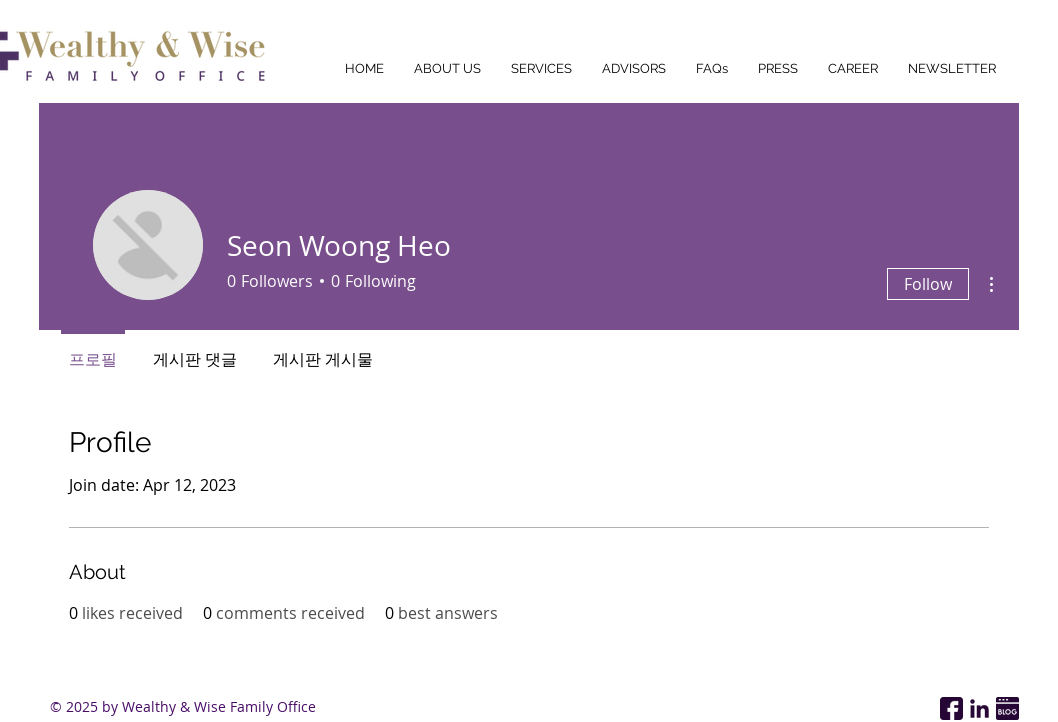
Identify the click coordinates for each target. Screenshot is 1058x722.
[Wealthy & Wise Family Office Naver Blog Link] (1007, 708)
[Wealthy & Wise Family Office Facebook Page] (951, 708)
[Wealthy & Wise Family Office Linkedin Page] (979, 708)
